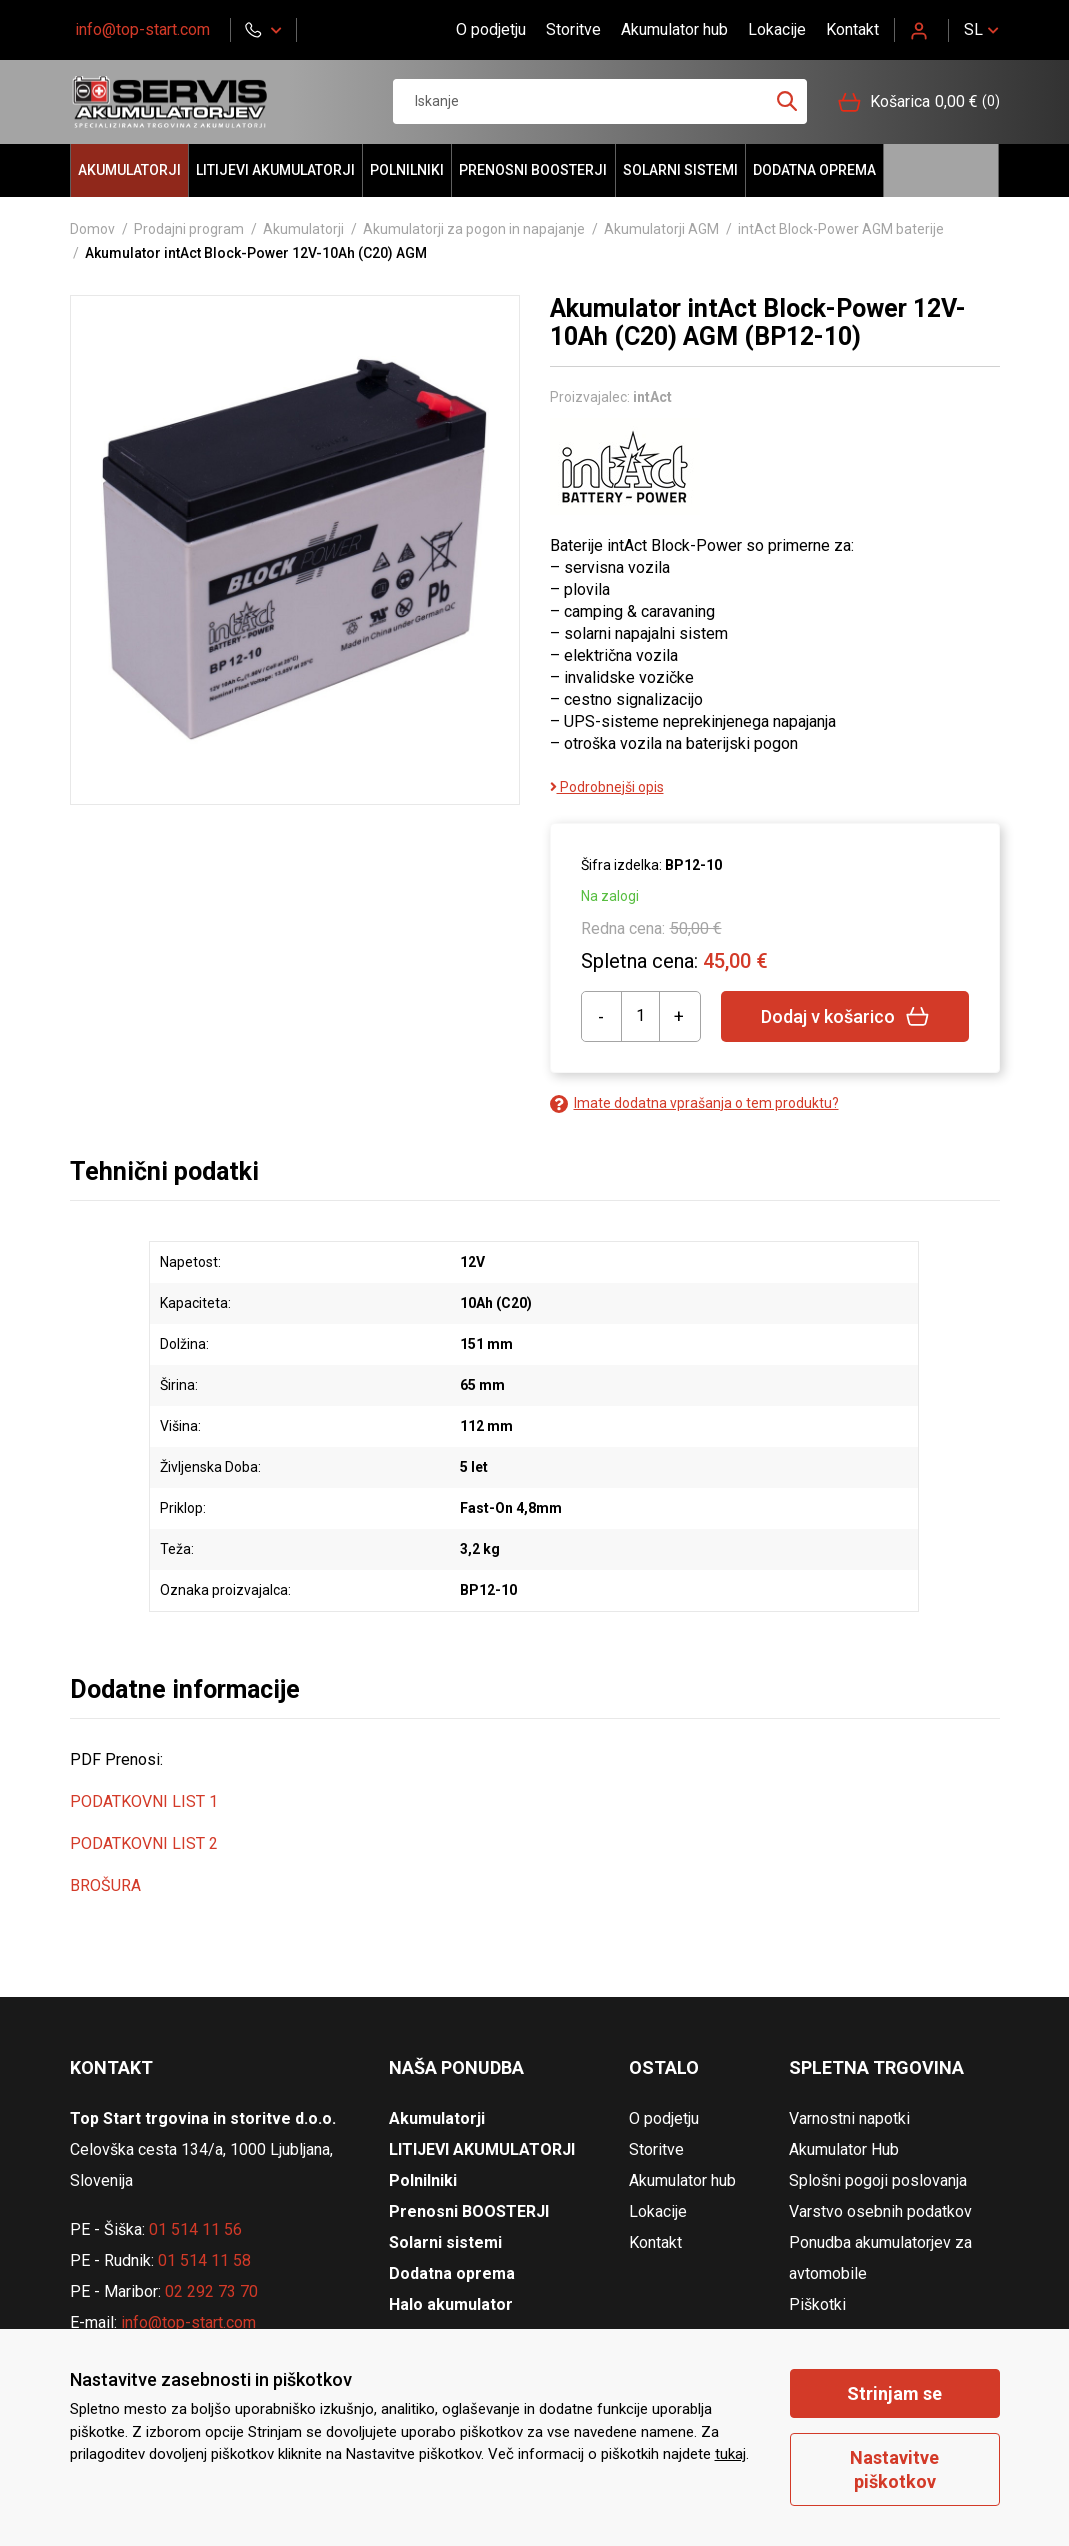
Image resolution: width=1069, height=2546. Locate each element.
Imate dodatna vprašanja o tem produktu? (694, 1103)
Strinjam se (894, 2393)
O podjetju (491, 29)
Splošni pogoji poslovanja (878, 2180)
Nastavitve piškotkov (894, 2469)
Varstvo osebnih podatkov (880, 2211)
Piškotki (817, 2304)
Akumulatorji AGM (661, 229)
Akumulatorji (129, 170)
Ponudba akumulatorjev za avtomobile (880, 2258)
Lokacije (777, 29)
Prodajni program (189, 229)
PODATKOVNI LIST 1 (144, 1801)
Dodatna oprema (814, 170)
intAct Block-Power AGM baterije (841, 229)
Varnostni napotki (849, 2118)
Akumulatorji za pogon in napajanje (474, 229)
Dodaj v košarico (845, 1016)
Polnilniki (407, 170)
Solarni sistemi (680, 170)
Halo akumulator (941, 170)
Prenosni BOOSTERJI (533, 170)
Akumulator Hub (844, 2149)
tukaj (730, 2454)
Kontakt (852, 29)
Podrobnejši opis (607, 787)
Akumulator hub (674, 29)
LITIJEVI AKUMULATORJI (275, 170)
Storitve (573, 29)
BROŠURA (105, 1885)
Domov (92, 229)
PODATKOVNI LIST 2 (144, 1843)
